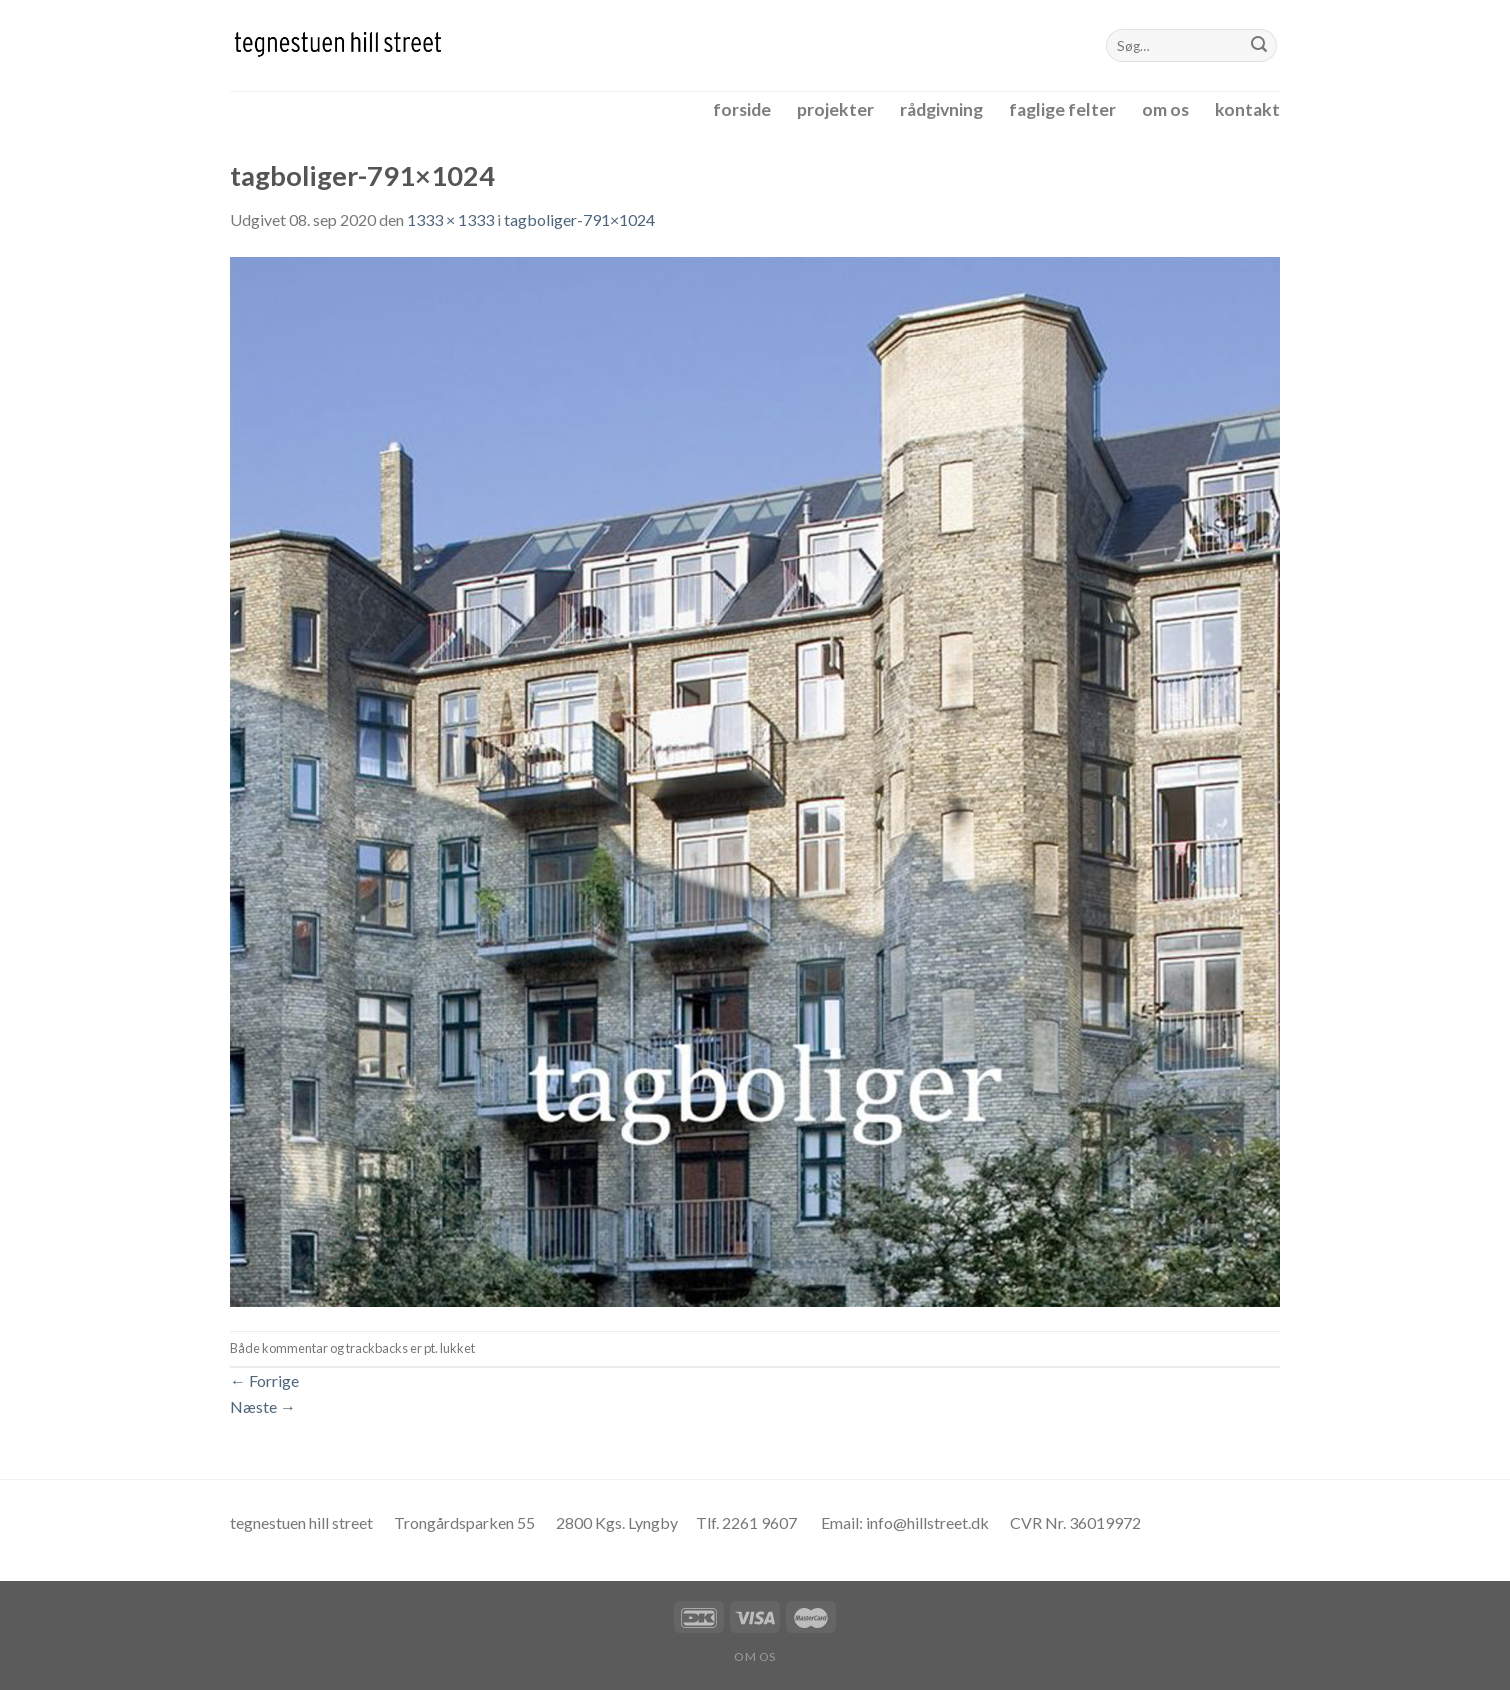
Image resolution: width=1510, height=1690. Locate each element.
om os (1165, 109)
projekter (835, 109)
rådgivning (941, 109)
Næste (263, 1406)
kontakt (1247, 109)
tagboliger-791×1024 (579, 219)
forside (742, 109)
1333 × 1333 (450, 219)
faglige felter (1062, 109)
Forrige (264, 1380)
